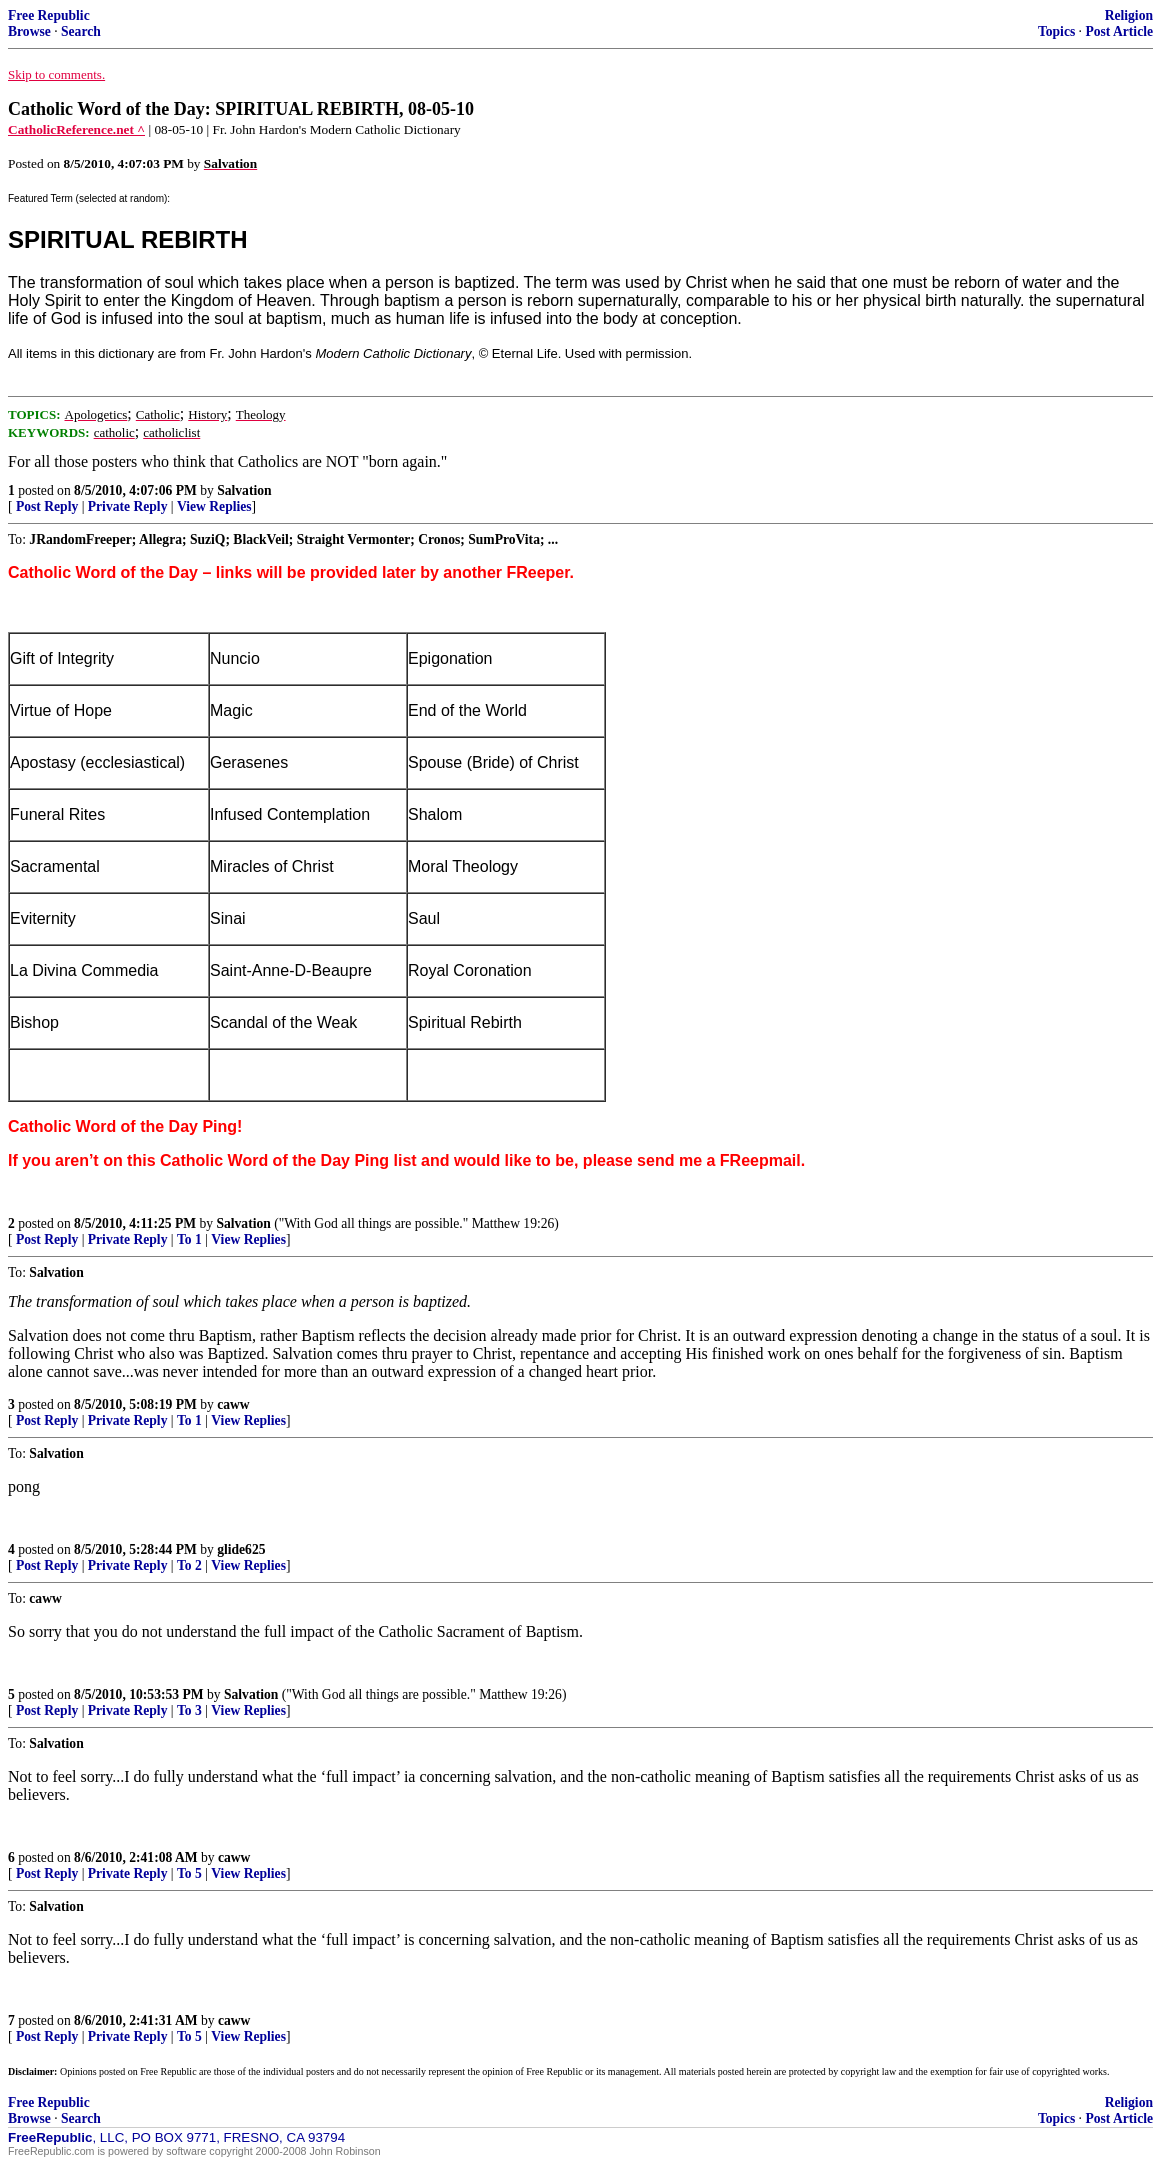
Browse (29, 31)
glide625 (241, 1549)
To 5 (189, 1873)
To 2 (189, 1565)
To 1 (189, 1239)
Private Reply (128, 506)
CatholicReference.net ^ (76, 129)
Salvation (244, 490)
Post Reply (47, 506)
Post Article (1119, 31)
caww (233, 1404)
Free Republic (49, 15)
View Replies (214, 506)
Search (81, 31)
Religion (1129, 15)
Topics (1056, 31)
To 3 (189, 1710)
